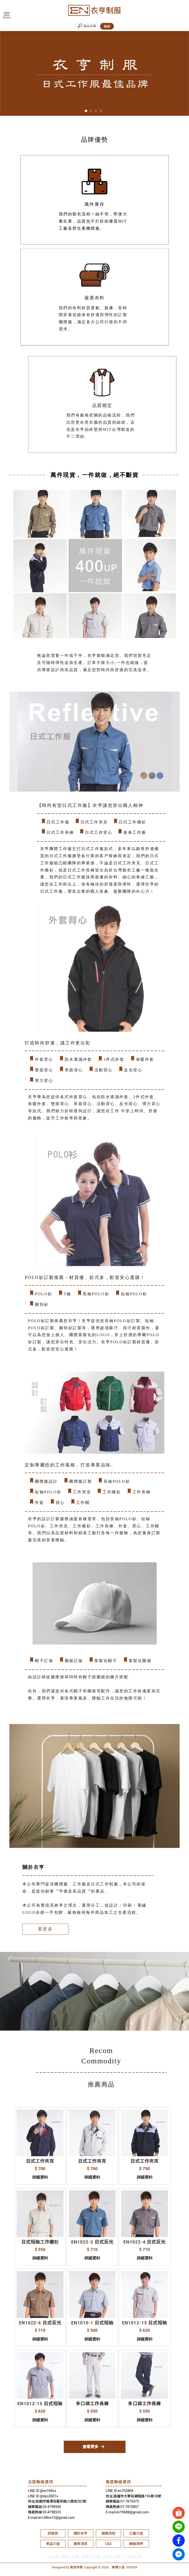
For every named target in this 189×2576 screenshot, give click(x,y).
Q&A (108, 2544)
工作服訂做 (132, 2557)
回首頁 (53, 2533)
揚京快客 (76, 2567)
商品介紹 (53, 2544)
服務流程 (108, 2533)
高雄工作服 (112, 2557)
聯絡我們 (136, 2544)
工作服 (52, 2557)
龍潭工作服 (91, 2557)
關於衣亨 (80, 2533)
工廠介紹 (136, 2533)
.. (110, 2567)
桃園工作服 (70, 2557)
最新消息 (80, 2544)
